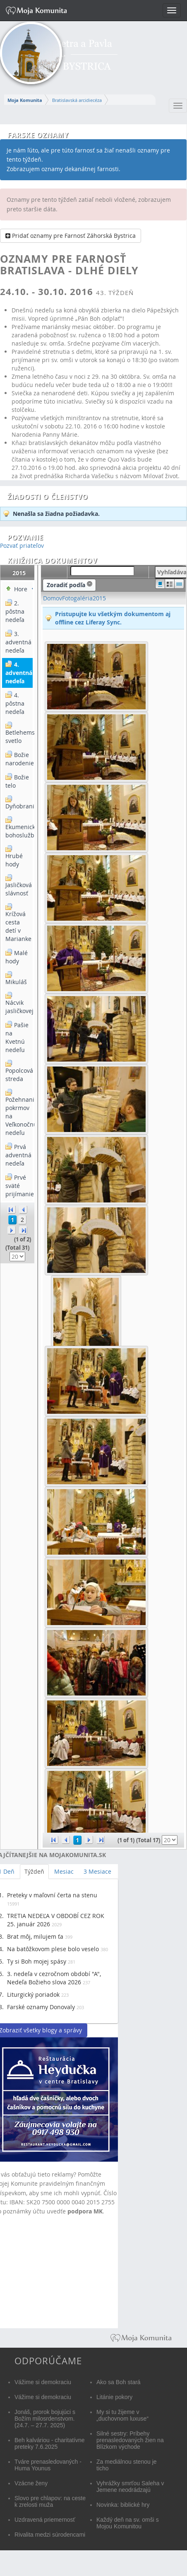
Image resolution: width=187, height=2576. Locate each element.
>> (23, 1230)
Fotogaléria (77, 598)
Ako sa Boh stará (118, 2382)
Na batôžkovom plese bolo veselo (53, 1949)
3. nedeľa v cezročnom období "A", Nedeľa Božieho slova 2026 (54, 1978)
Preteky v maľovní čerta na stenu (52, 1895)
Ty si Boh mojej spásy (36, 1961)
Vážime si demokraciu (42, 2382)
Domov (52, 598)
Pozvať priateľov (22, 545)
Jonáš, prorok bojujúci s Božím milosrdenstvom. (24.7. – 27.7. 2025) (44, 2418)
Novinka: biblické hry (122, 2504)
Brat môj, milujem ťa (35, 1936)
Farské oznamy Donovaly (41, 2007)
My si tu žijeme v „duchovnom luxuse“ (122, 2415)
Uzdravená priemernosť (44, 2519)
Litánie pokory (114, 2397)
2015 (99, 598)
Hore (20, 589)
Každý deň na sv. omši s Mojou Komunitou (127, 2523)
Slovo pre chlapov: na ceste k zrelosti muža (50, 2501)
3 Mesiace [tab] (97, 1871)
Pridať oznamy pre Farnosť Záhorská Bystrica (70, 235)
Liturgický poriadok (33, 1994)
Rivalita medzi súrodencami (49, 2534)
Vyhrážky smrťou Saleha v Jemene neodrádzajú (130, 2486)
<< (11, 1209)
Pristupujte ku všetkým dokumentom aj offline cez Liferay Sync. (112, 618)
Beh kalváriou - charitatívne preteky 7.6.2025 (49, 2443)
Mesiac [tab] (64, 1871)
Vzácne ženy (31, 2483)
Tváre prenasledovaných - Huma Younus (48, 2465)
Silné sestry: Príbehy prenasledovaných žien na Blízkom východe (130, 2440)
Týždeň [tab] (34, 1871)
